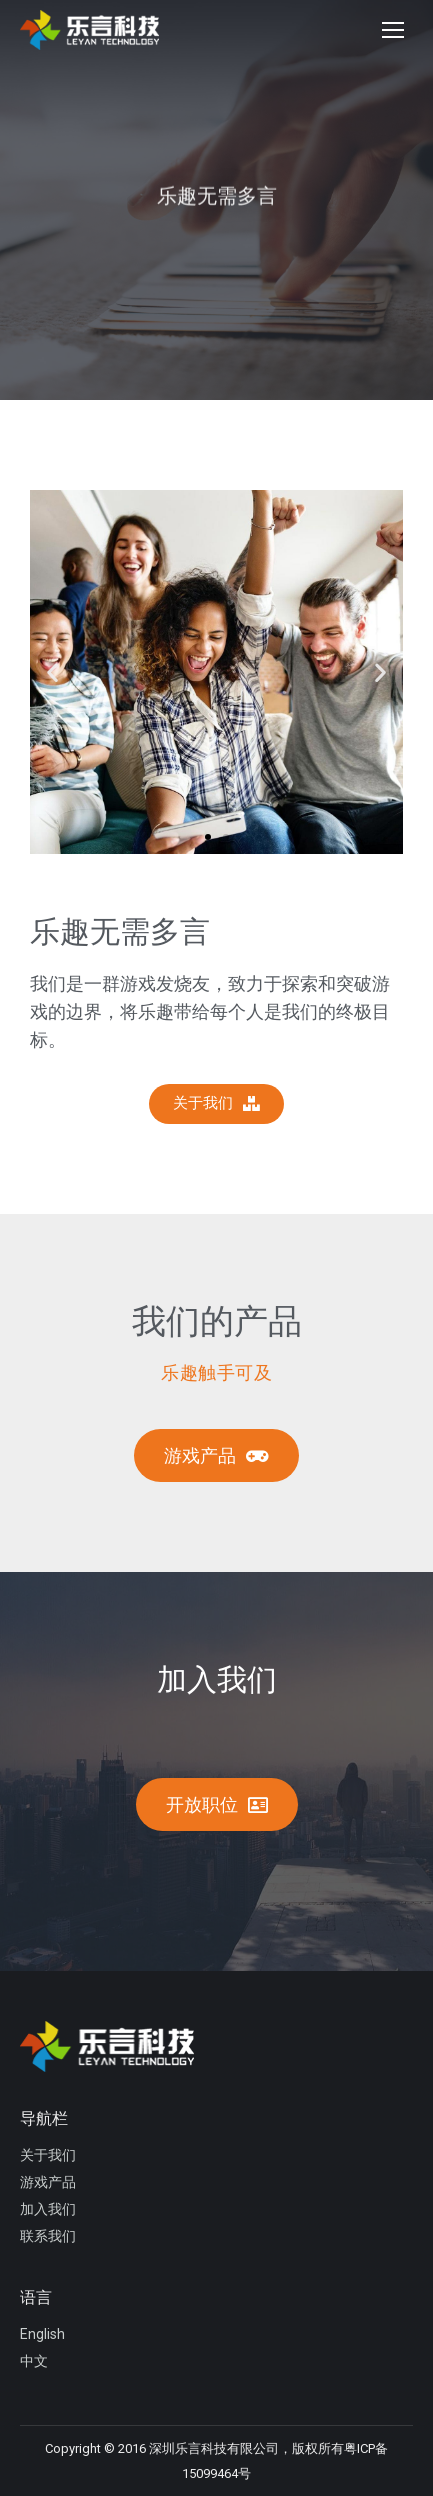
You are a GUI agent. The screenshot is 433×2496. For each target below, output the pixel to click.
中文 (34, 2361)
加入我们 (48, 2209)
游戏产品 (48, 2182)
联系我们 (48, 2236)
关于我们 (48, 2155)
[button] (208, 837)
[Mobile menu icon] (393, 30)
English (42, 2334)
